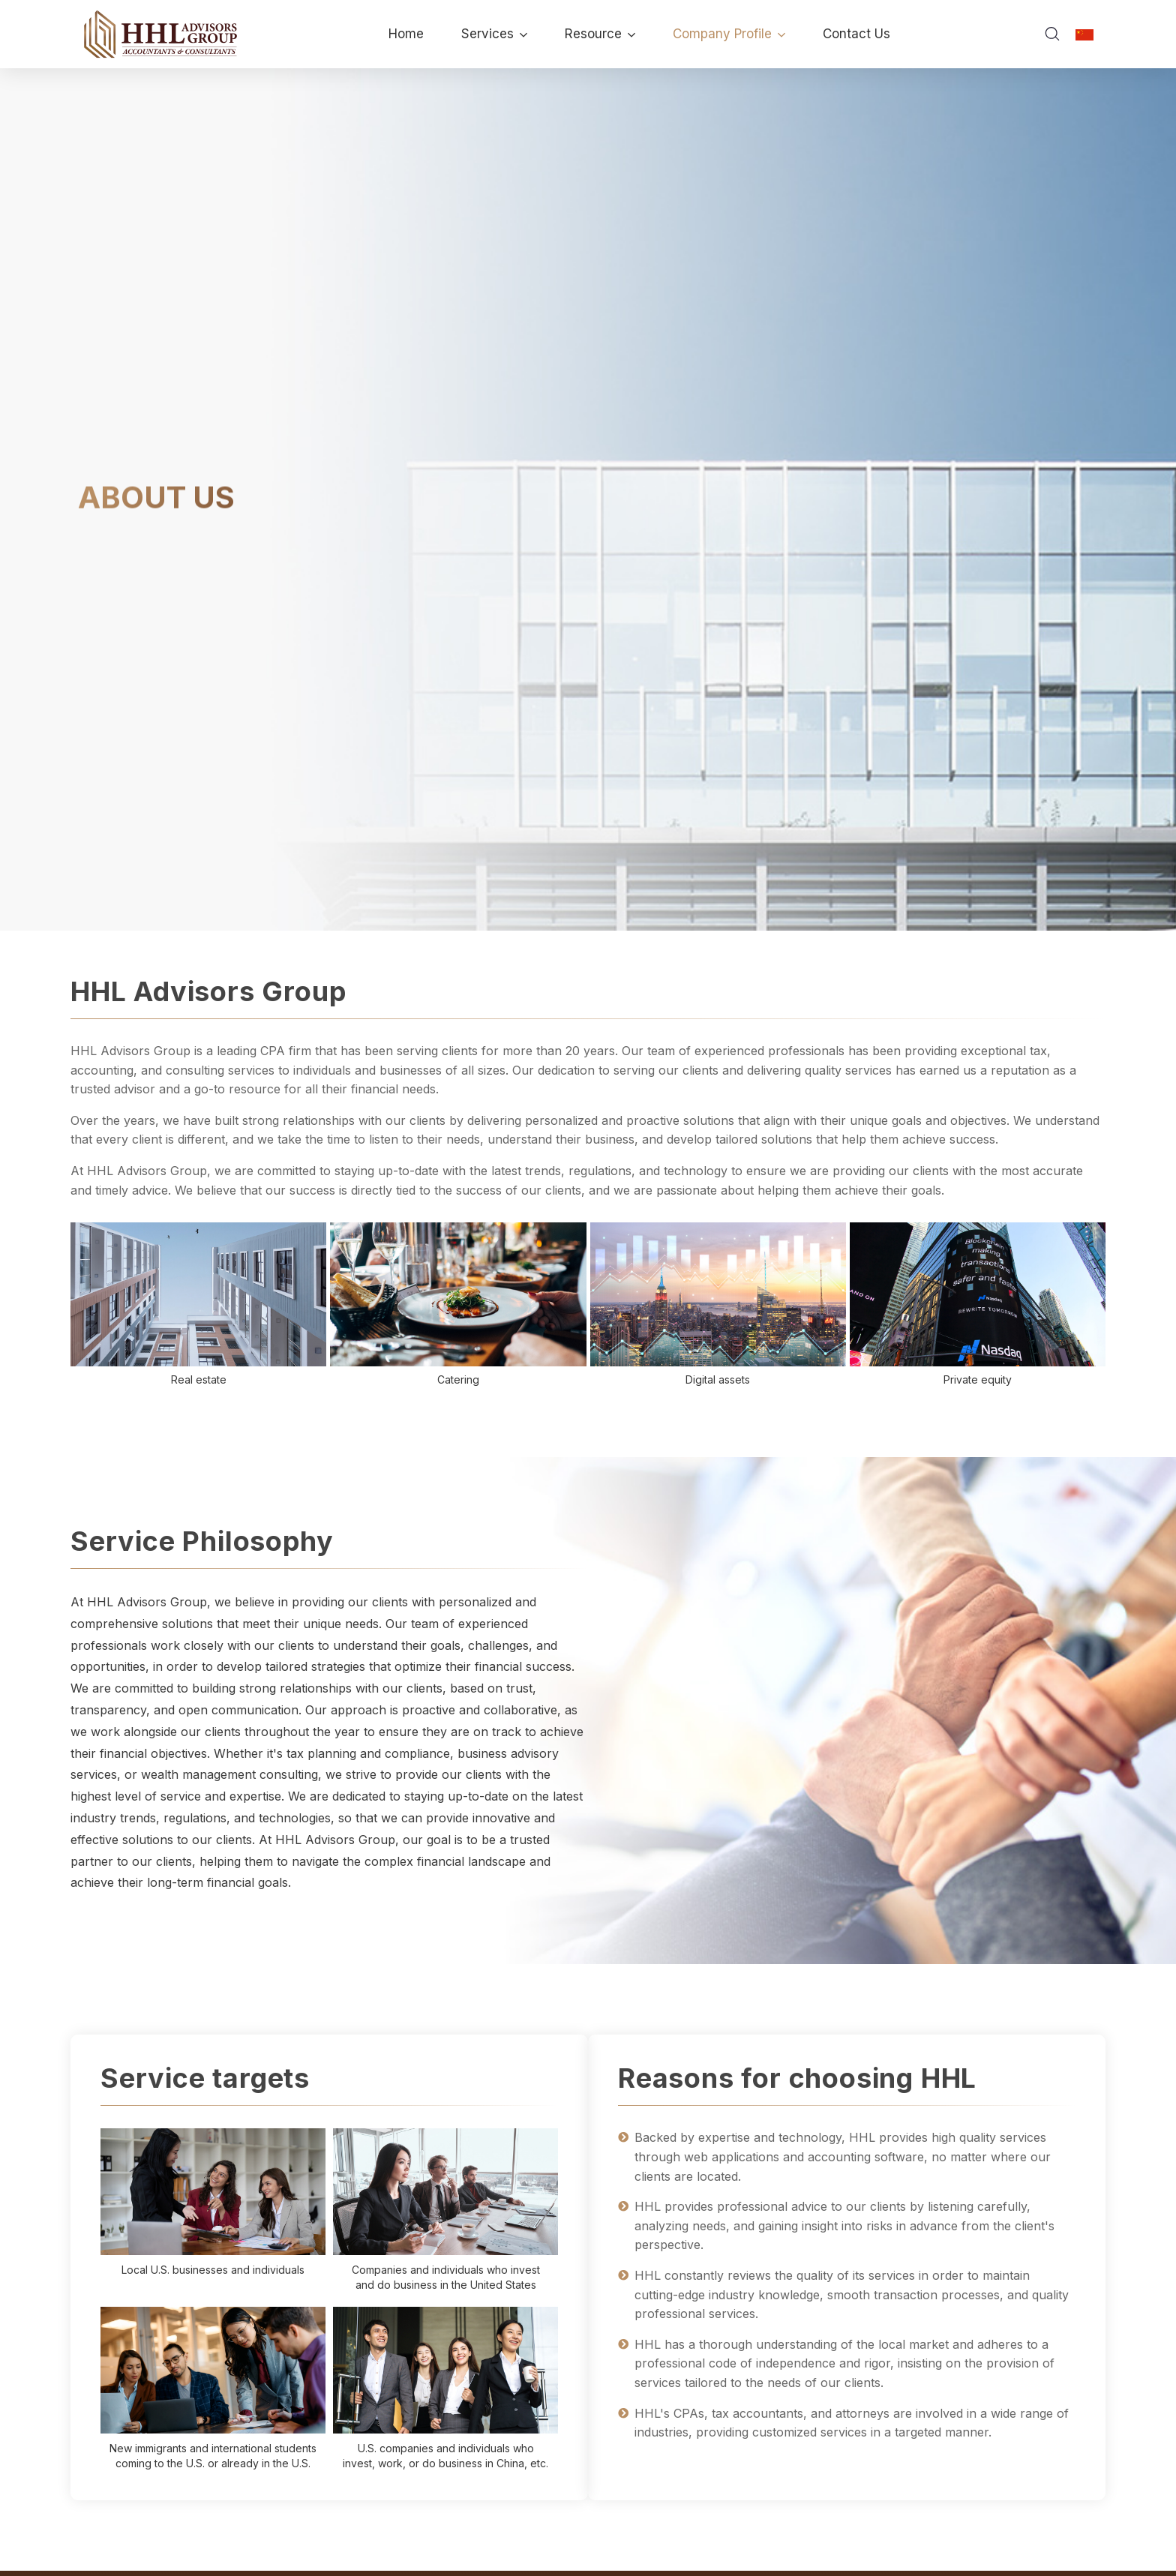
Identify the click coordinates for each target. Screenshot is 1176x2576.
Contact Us (856, 33)
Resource (600, 33)
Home (406, 33)
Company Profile (729, 33)
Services (494, 33)
